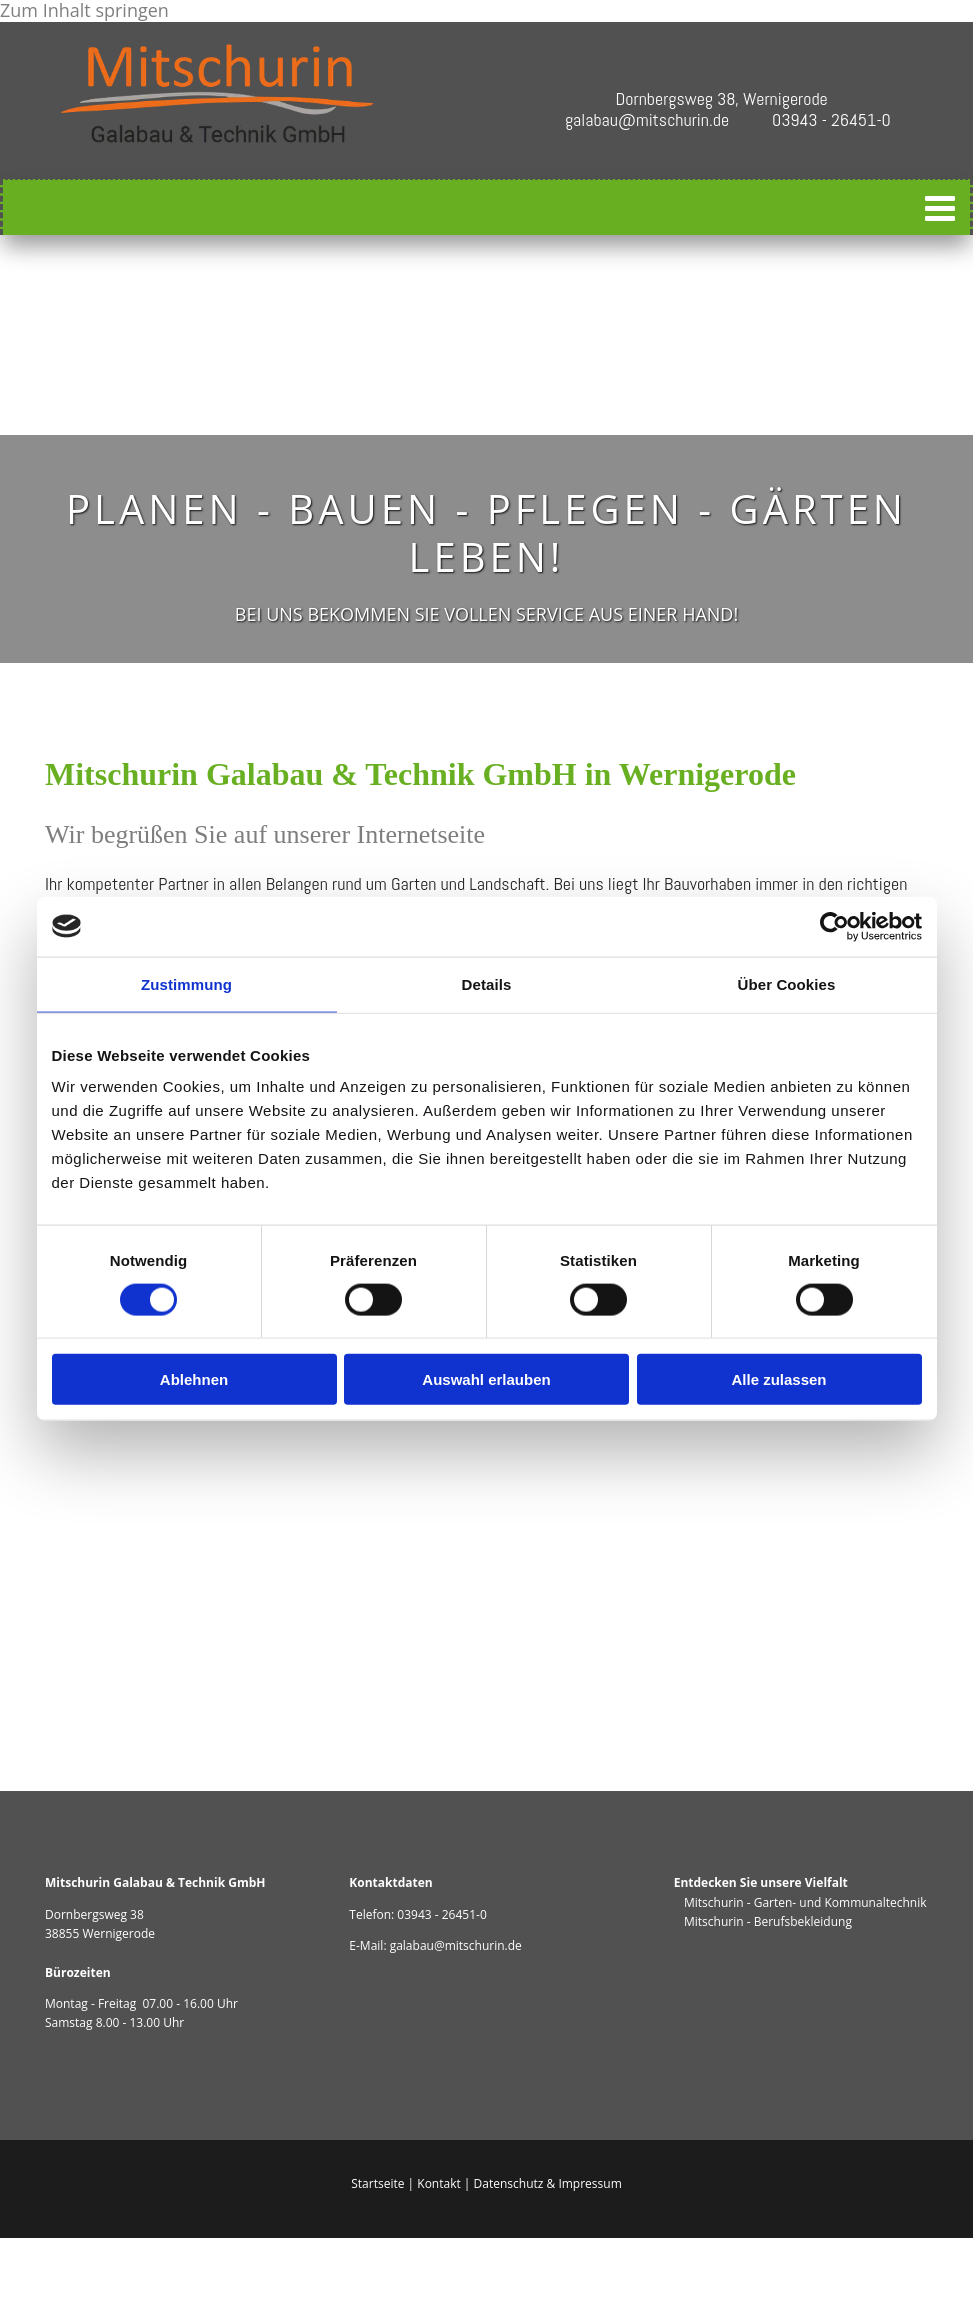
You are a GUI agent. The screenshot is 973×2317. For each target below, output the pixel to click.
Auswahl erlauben (486, 1379)
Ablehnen (194, 1379)
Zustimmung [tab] (186, 983)
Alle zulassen (778, 1379)
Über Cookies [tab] (787, 983)
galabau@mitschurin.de (456, 1945)
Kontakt (438, 2183)
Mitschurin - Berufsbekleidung (763, 1921)
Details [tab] (487, 983)
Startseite (377, 2183)
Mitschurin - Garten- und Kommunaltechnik (800, 1902)
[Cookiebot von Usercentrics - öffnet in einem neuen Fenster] (834, 926)
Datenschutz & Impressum (548, 2183)
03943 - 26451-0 (441, 1914)
